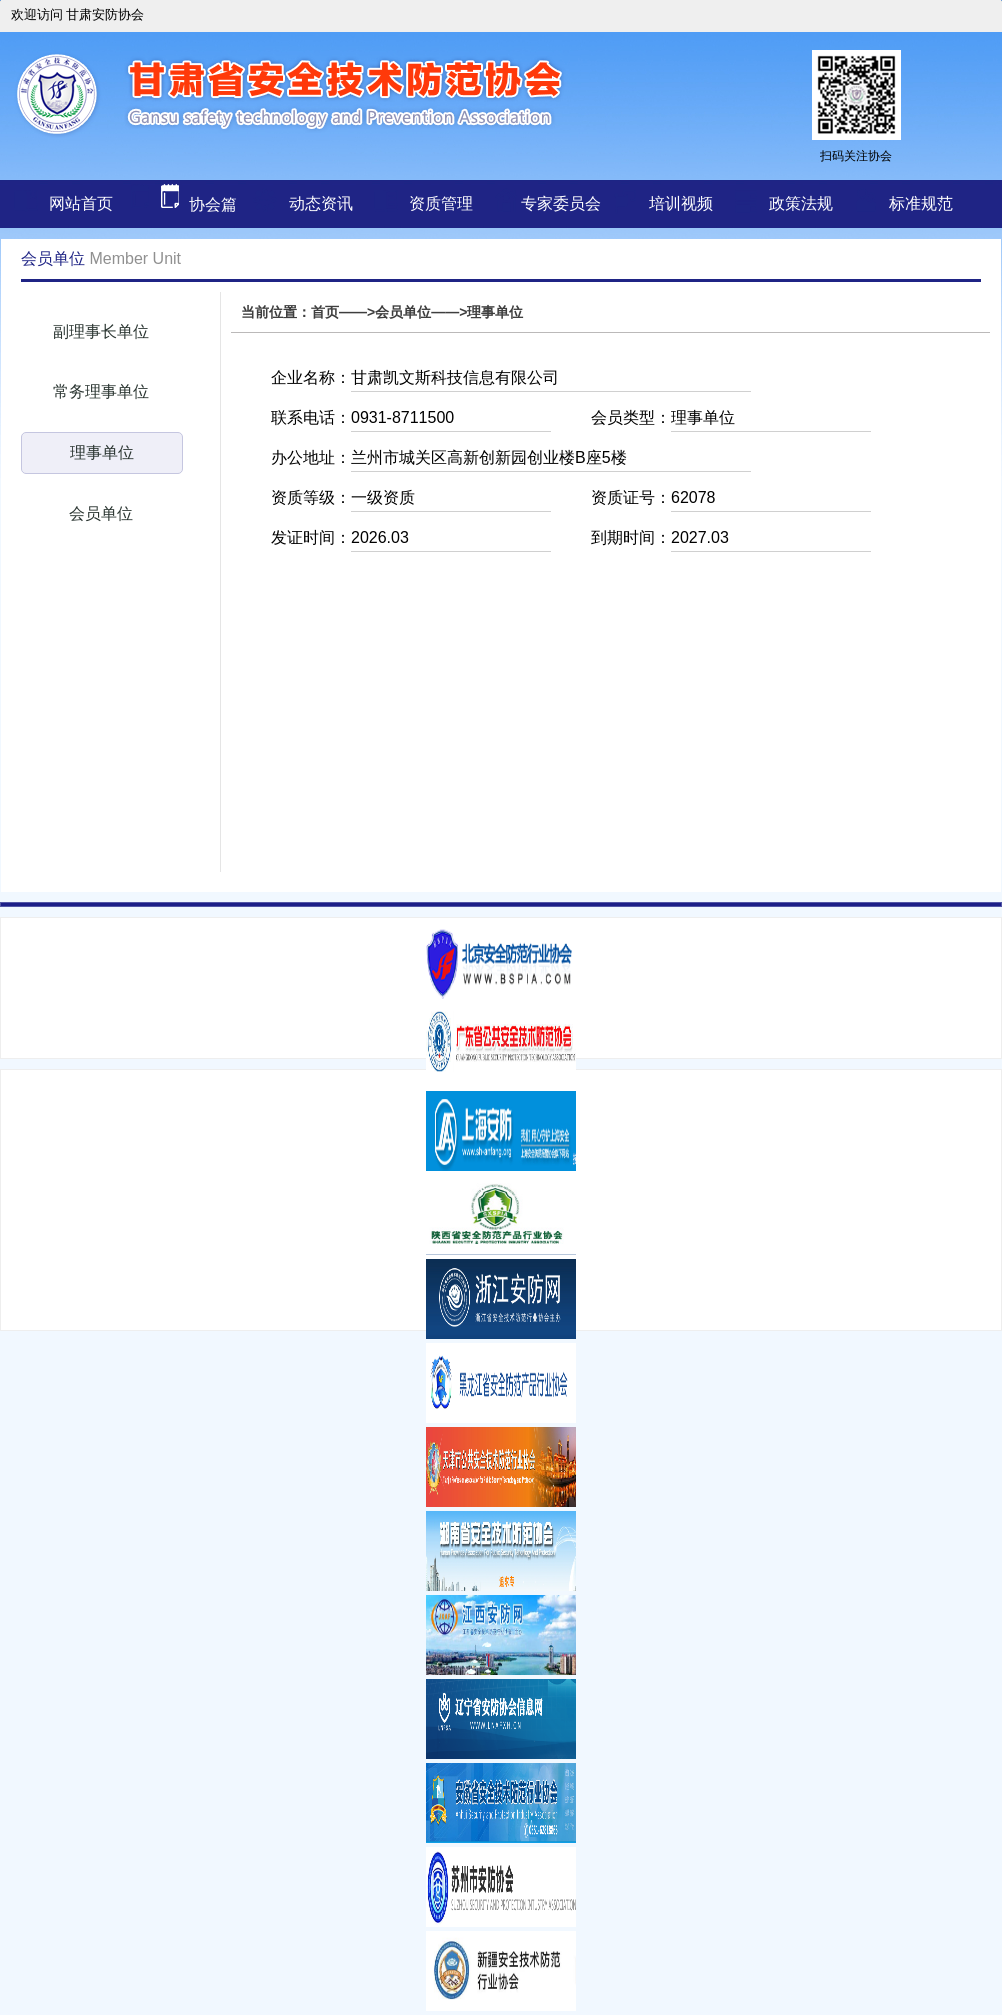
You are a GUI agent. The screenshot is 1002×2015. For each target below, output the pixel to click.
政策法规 (801, 203)
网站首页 (81, 203)
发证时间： (311, 537)
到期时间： (631, 537)
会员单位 (101, 513)
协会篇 (181, 204)
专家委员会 (561, 203)
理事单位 (102, 452)
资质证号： (631, 497)
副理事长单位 (101, 331)
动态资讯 (321, 203)
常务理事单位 (101, 391)
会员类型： (631, 417)
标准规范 (921, 203)
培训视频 (681, 203)
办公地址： (311, 457)
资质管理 (441, 203)
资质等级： (311, 497)
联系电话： (311, 417)
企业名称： (311, 377)
